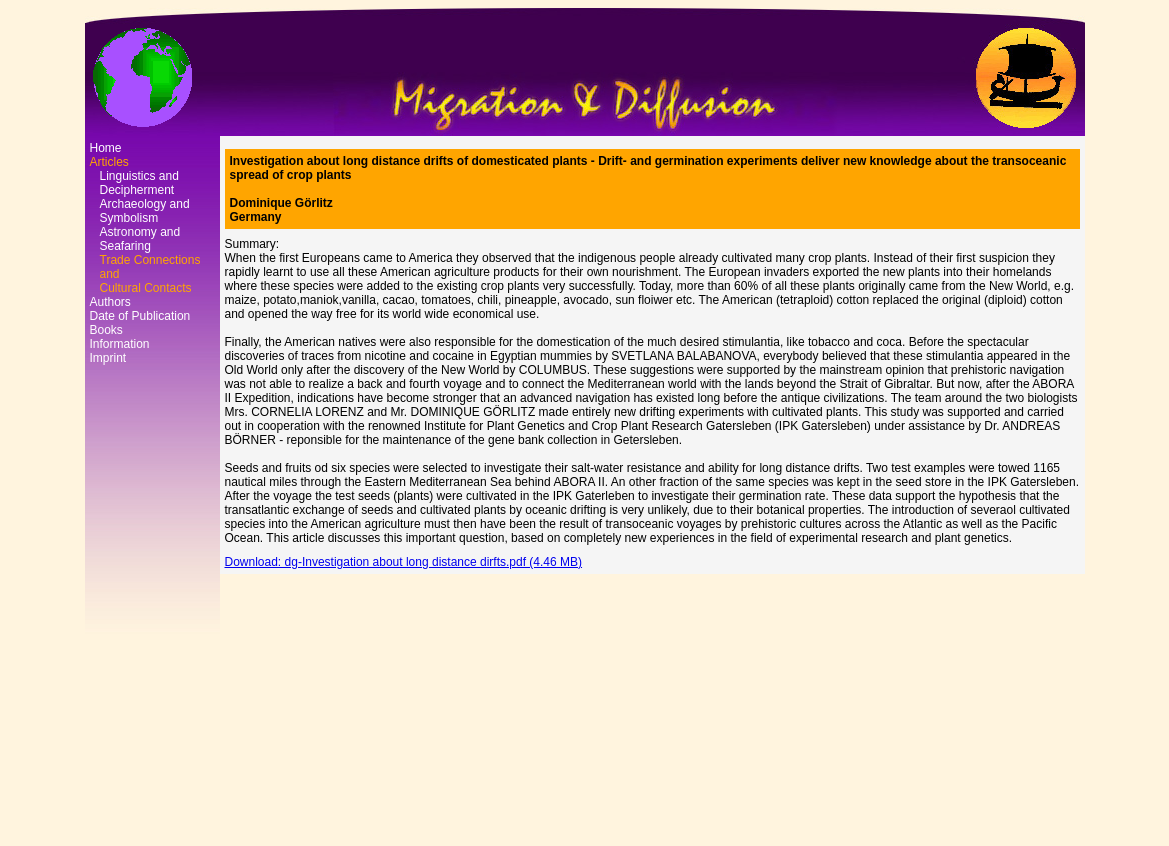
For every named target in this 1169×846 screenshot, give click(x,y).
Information (120, 344)
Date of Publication (140, 316)
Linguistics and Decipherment (139, 183)
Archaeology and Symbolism (145, 211)
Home (106, 148)
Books (106, 330)
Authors (110, 302)
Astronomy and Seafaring (140, 239)
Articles (109, 162)
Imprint (108, 358)
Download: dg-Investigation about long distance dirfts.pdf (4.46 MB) (404, 562)
